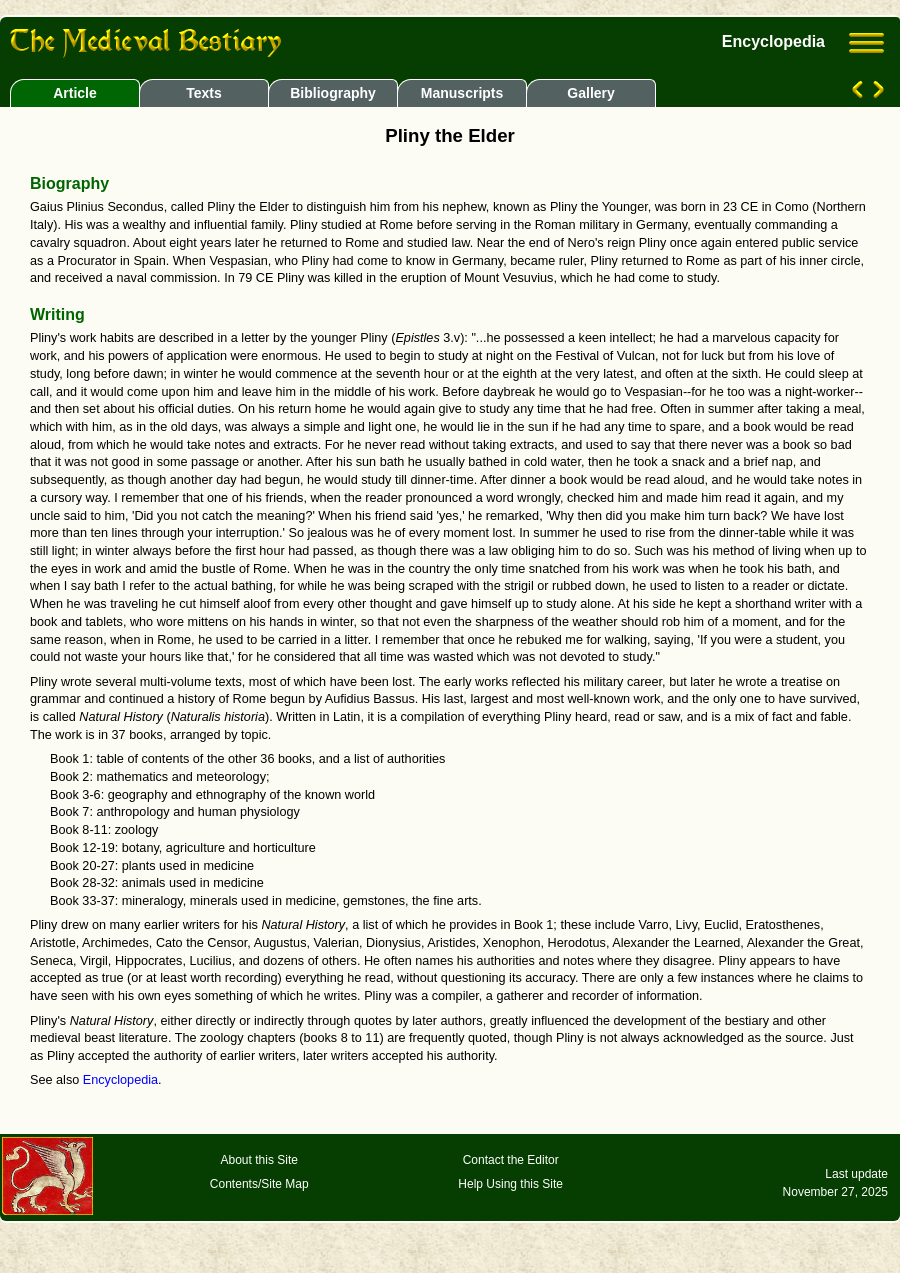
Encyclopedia (120, 1080)
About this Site (259, 1160)
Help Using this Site (510, 1184)
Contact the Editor (511, 1160)
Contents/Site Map (259, 1184)
